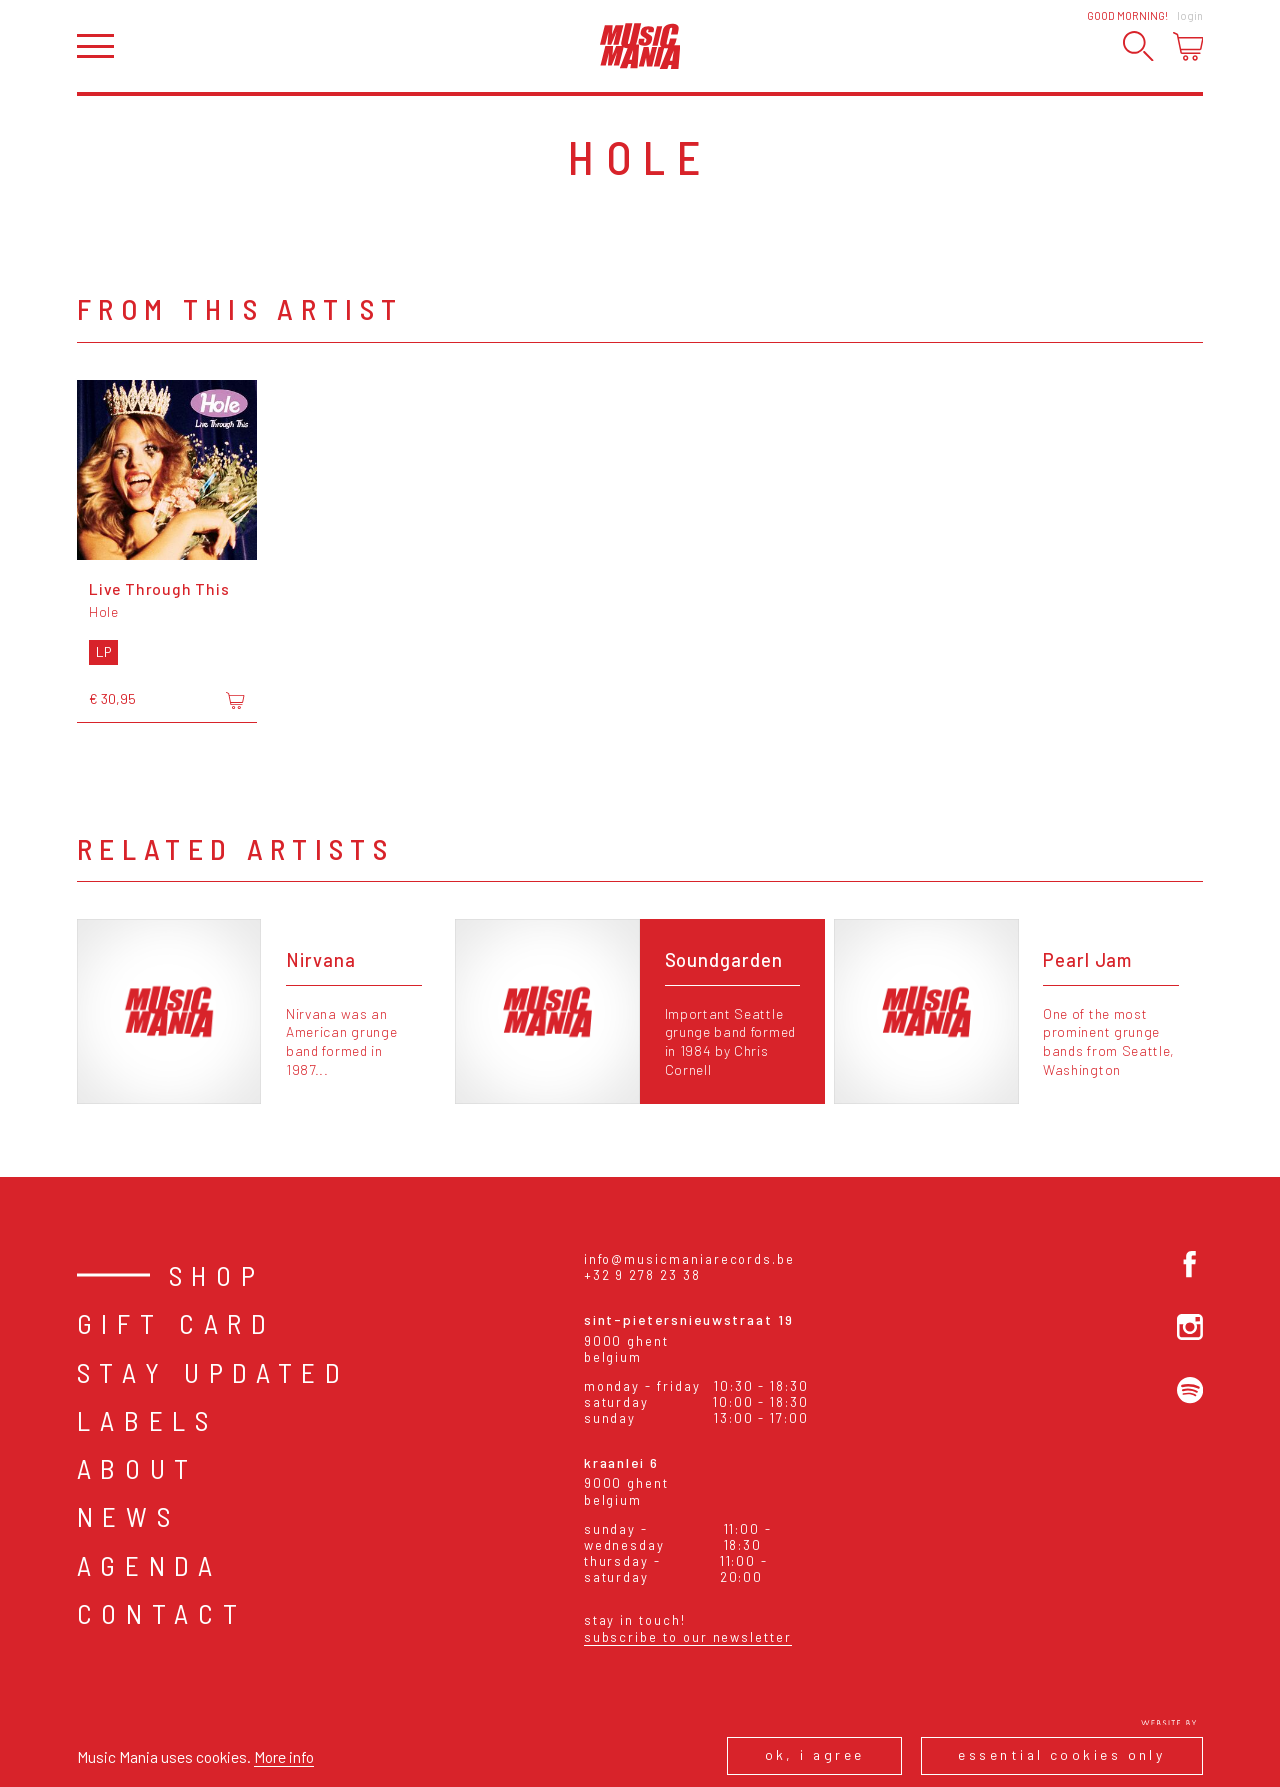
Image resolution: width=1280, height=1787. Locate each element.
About (137, 1468)
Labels (147, 1420)
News (128, 1516)
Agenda (149, 1565)
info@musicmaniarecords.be (689, 1259)
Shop (217, 1275)
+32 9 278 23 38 (642, 1275)
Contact (162, 1613)
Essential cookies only (1061, 1754)
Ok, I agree (815, 1754)
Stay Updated (213, 1372)
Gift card (176, 1323)
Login (1190, 15)
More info (284, 1756)
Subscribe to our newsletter (688, 1637)
